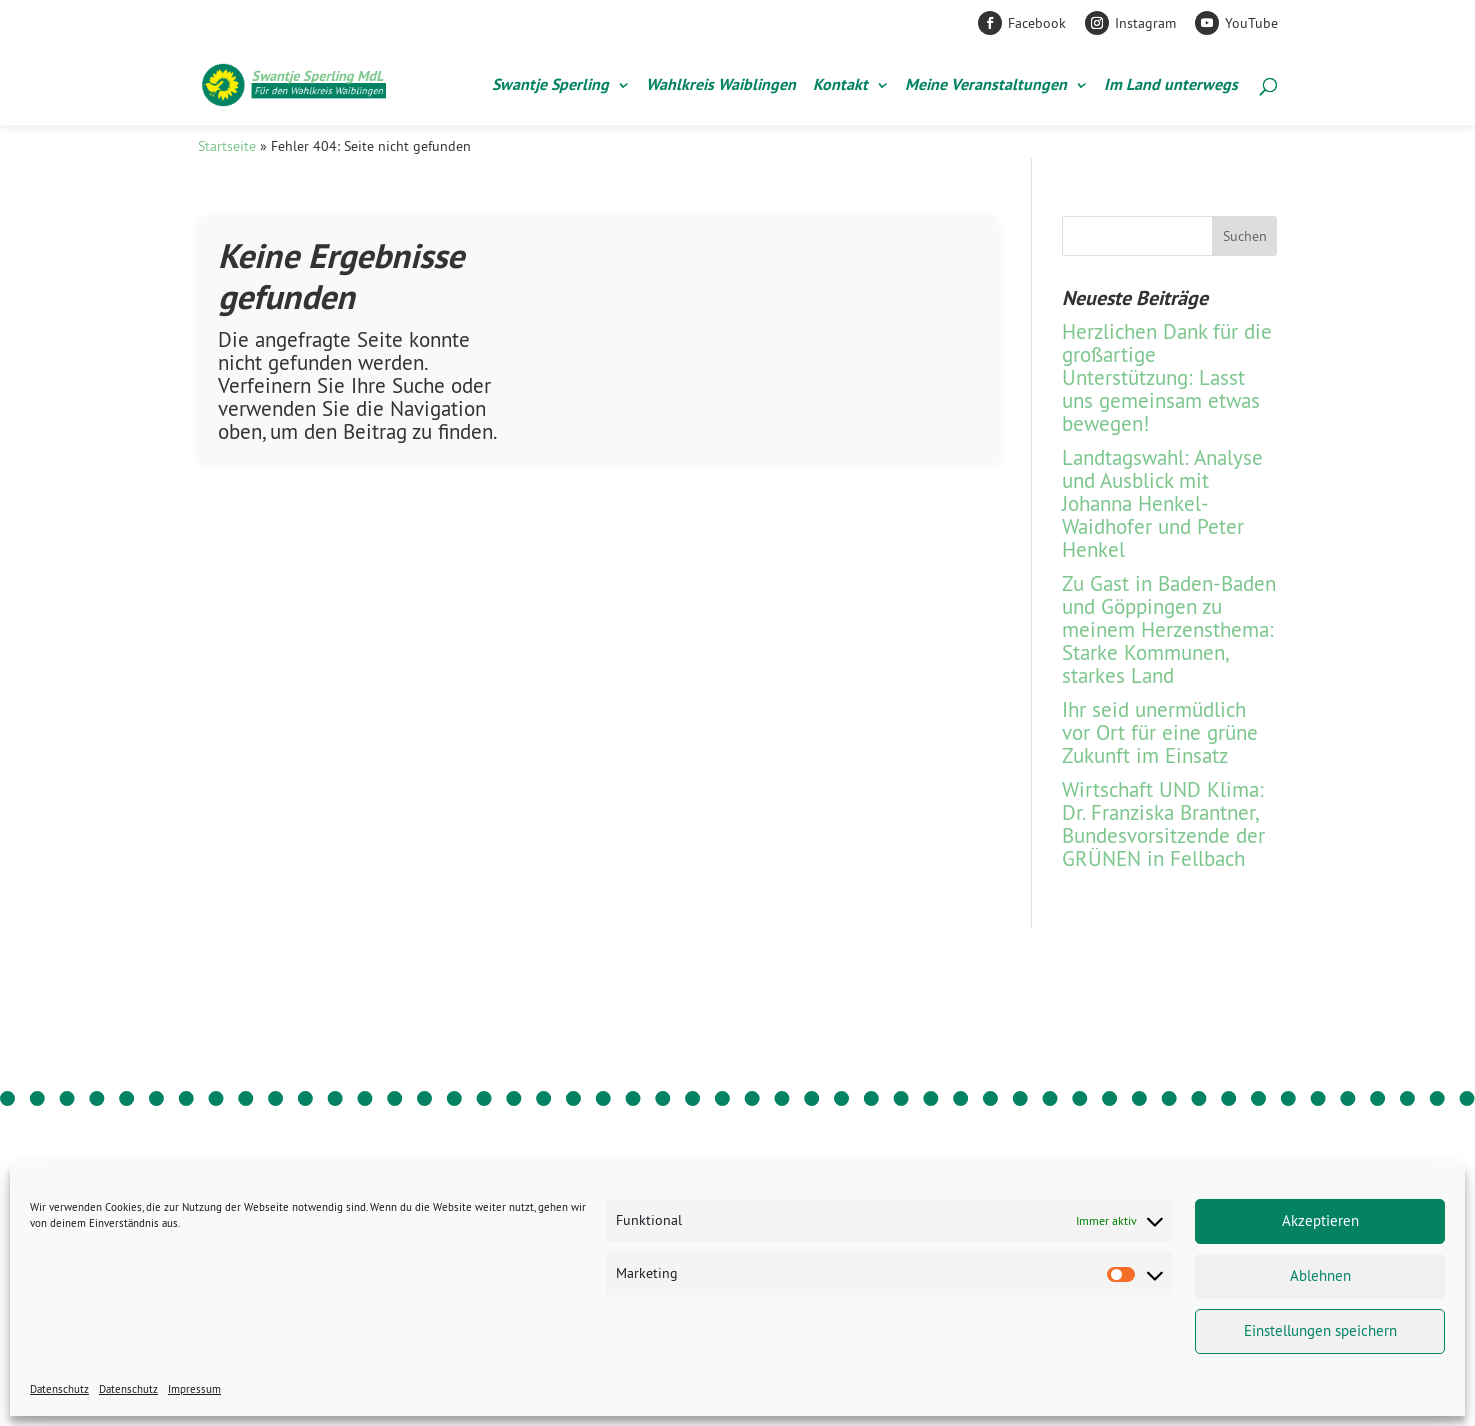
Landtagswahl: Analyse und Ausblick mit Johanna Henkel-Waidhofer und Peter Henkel (1162, 503)
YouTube (1251, 23)
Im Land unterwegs (1171, 86)
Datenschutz (59, 1389)
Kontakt (840, 86)
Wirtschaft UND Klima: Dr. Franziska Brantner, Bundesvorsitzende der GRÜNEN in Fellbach (1163, 824)
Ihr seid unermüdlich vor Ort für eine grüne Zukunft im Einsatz (1160, 732)
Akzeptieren (1320, 1220)
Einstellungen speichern (1320, 1330)
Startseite (227, 146)
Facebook (1037, 23)
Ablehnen (1320, 1275)
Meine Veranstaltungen (986, 86)
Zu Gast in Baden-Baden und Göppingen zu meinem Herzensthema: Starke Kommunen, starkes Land (1169, 629)
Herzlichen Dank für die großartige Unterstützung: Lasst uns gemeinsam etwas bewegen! (1167, 377)
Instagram (1145, 23)
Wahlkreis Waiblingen (721, 86)
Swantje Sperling (550, 86)
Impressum (194, 1389)
